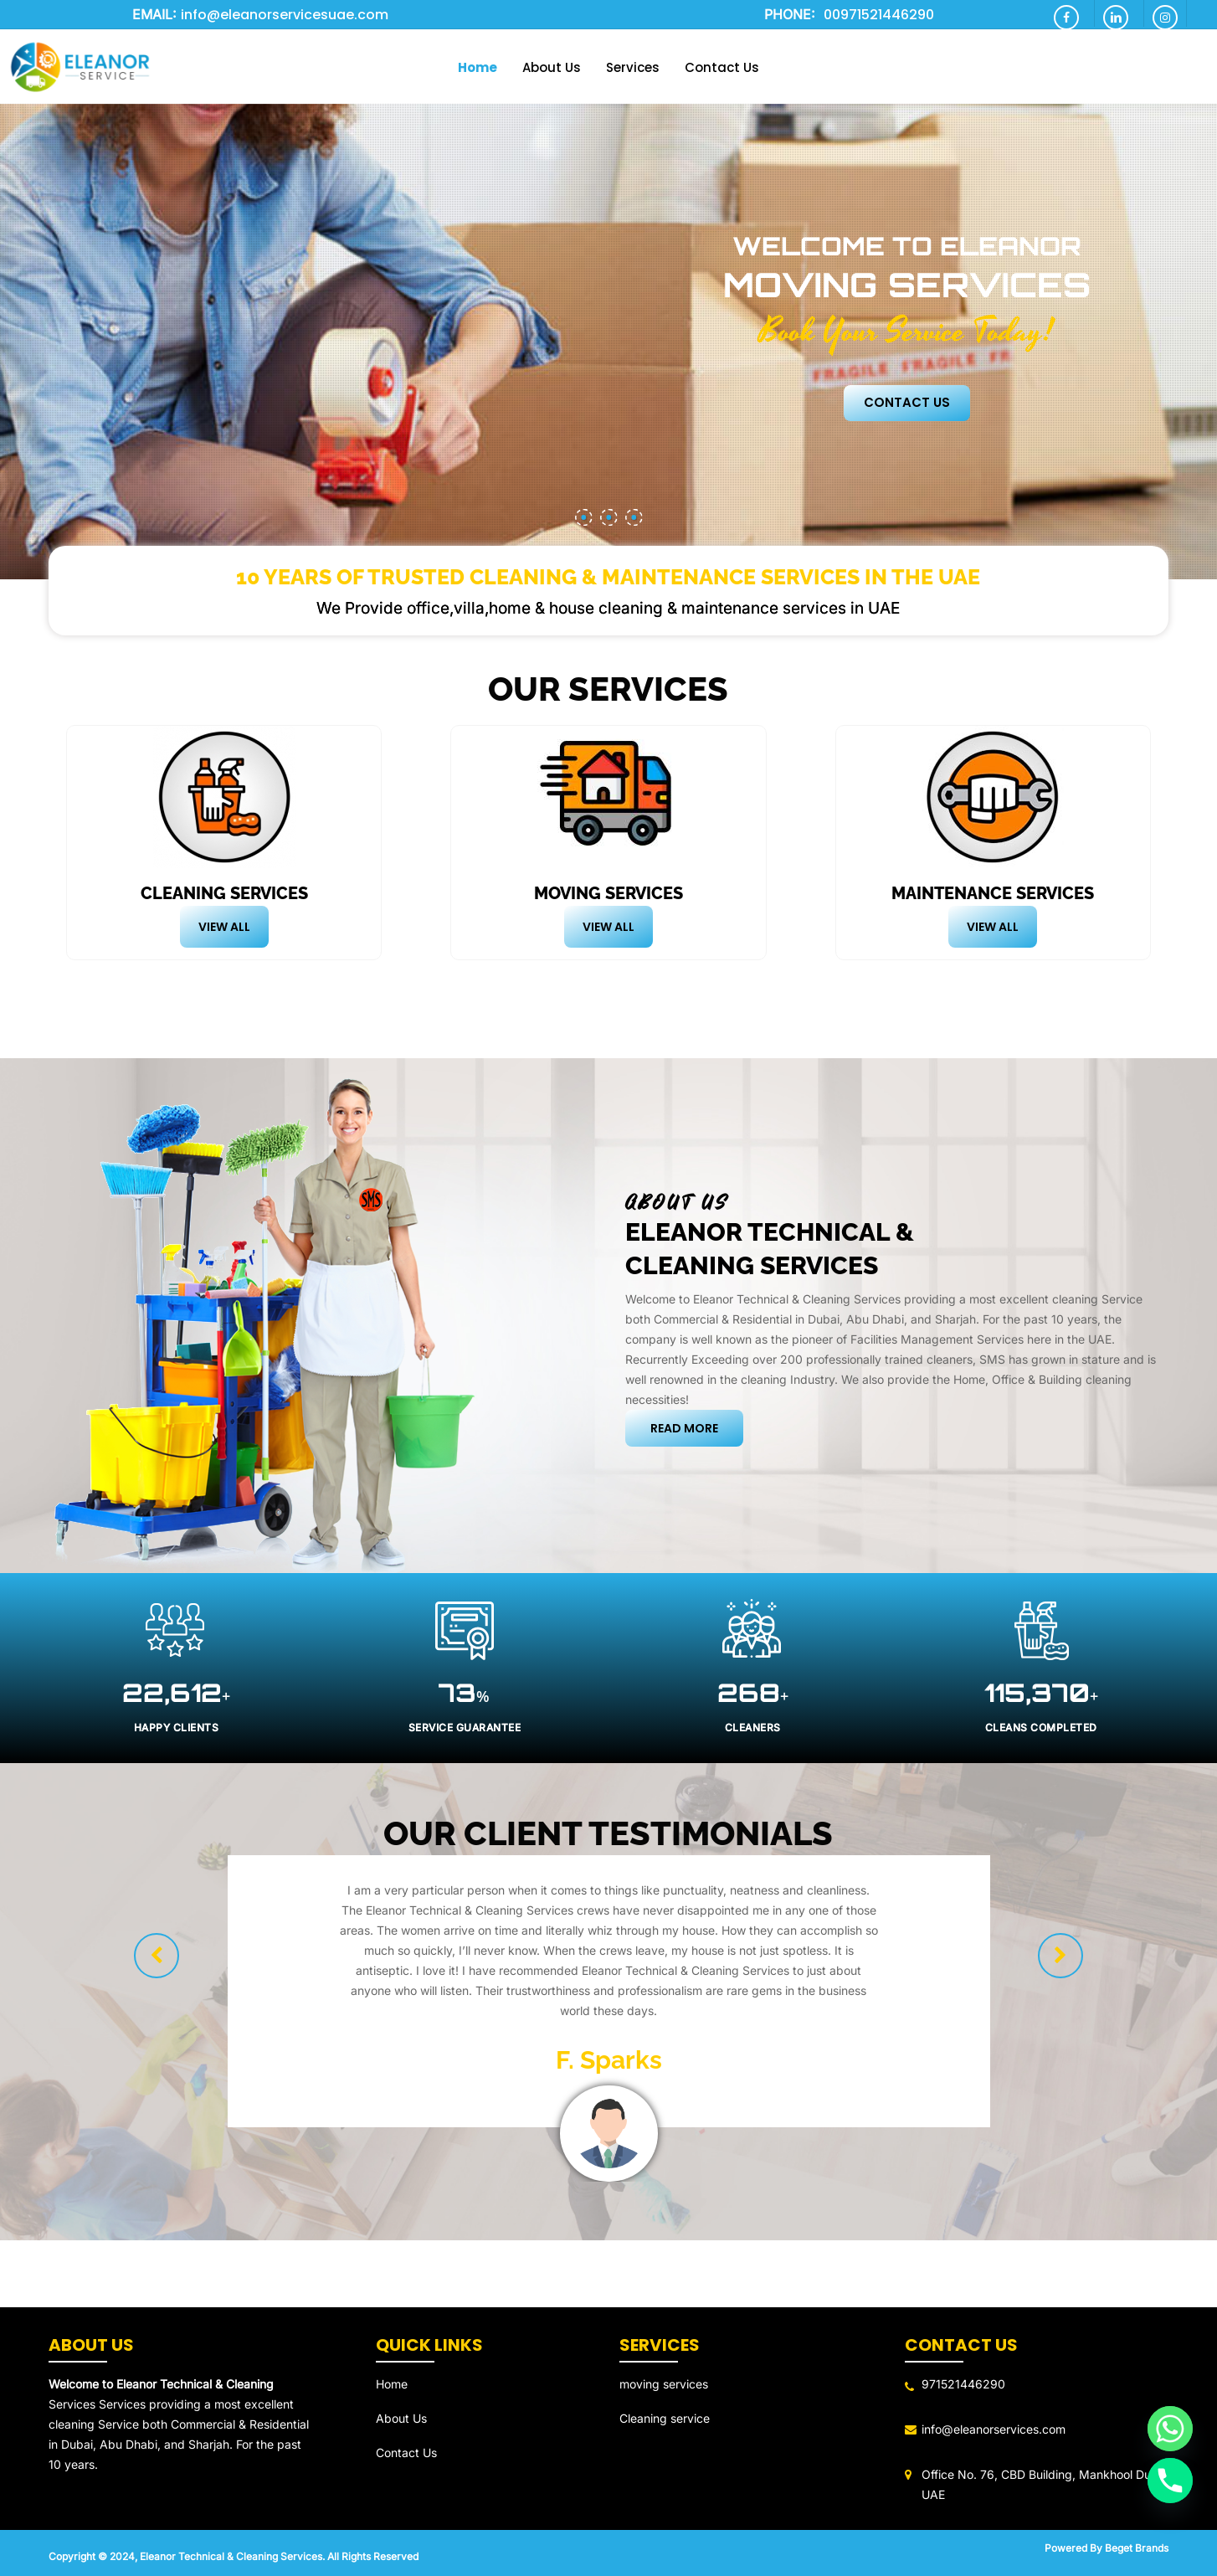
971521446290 (963, 2384)
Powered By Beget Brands (1106, 2548)
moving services (663, 2384)
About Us (401, 2418)
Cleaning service (664, 2418)
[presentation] (156, 1955)
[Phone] (1170, 2480)
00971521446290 (879, 14)
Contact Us (907, 403)
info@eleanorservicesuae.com (284, 14)
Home (392, 2384)
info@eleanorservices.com (994, 2429)
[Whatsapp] (1170, 2428)
